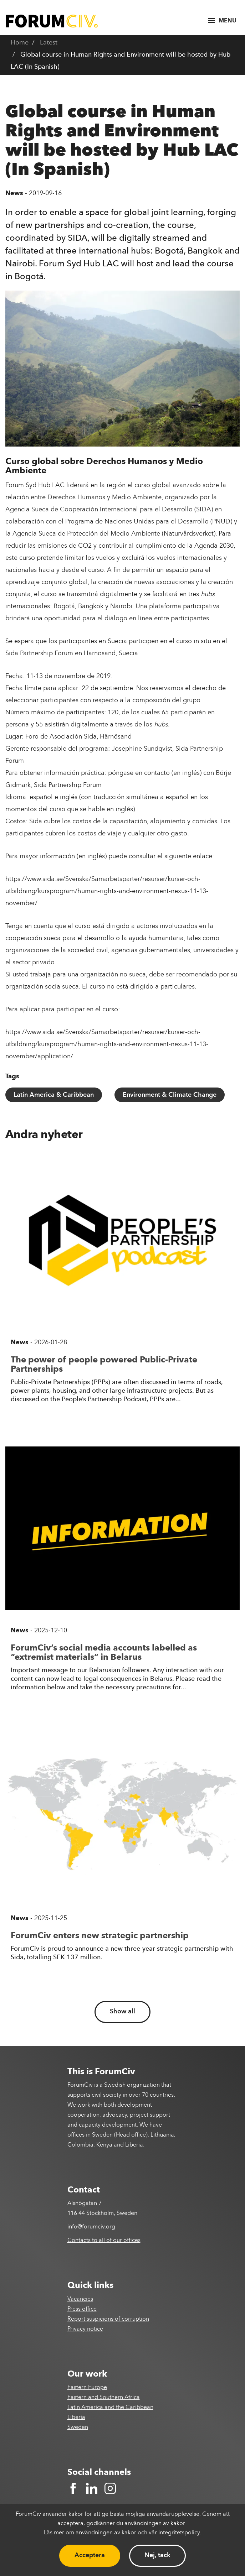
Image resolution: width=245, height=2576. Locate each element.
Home (20, 43)
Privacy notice (85, 2329)
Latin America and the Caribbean (110, 2407)
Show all (122, 2011)
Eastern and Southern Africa (103, 2397)
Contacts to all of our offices (104, 2240)
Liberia (76, 2417)
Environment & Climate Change (169, 1095)
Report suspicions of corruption (108, 2319)
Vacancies (80, 2299)
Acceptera (90, 2555)
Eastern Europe (87, 2387)
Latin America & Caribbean (54, 1095)
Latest (48, 43)
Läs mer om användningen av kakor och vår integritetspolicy (122, 2533)
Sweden (77, 2427)
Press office (82, 2309)
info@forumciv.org (91, 2227)
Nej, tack (157, 2555)
